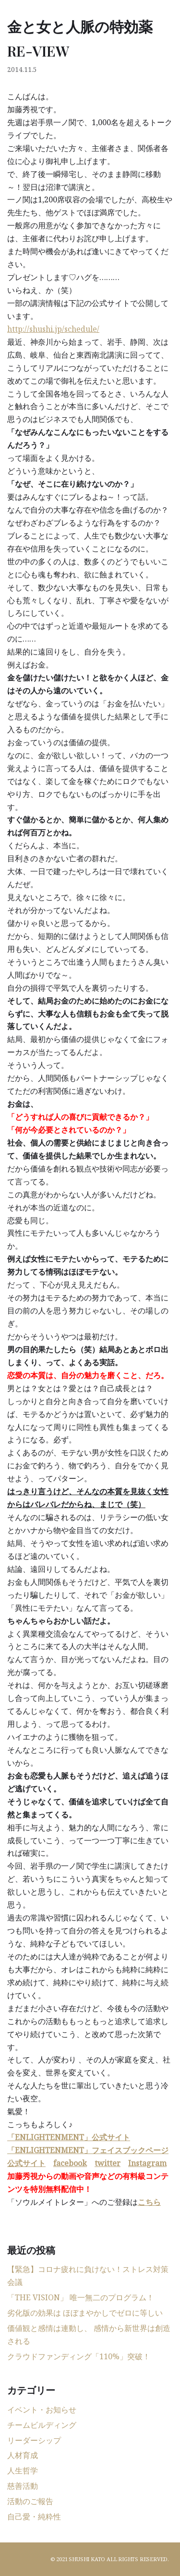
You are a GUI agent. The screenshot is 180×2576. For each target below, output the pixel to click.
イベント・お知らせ (41, 2409)
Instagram (147, 2163)
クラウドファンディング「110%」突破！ (78, 2356)
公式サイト (26, 2163)
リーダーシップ (34, 2440)
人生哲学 (22, 2470)
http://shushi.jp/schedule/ (53, 329)
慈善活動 (22, 2486)
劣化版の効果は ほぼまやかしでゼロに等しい (85, 2312)
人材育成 (22, 2455)
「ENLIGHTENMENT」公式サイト (68, 2137)
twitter (107, 2163)
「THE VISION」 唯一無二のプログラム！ (80, 2297)
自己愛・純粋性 (34, 2516)
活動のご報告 (30, 2501)
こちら (149, 2202)
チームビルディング (41, 2425)
